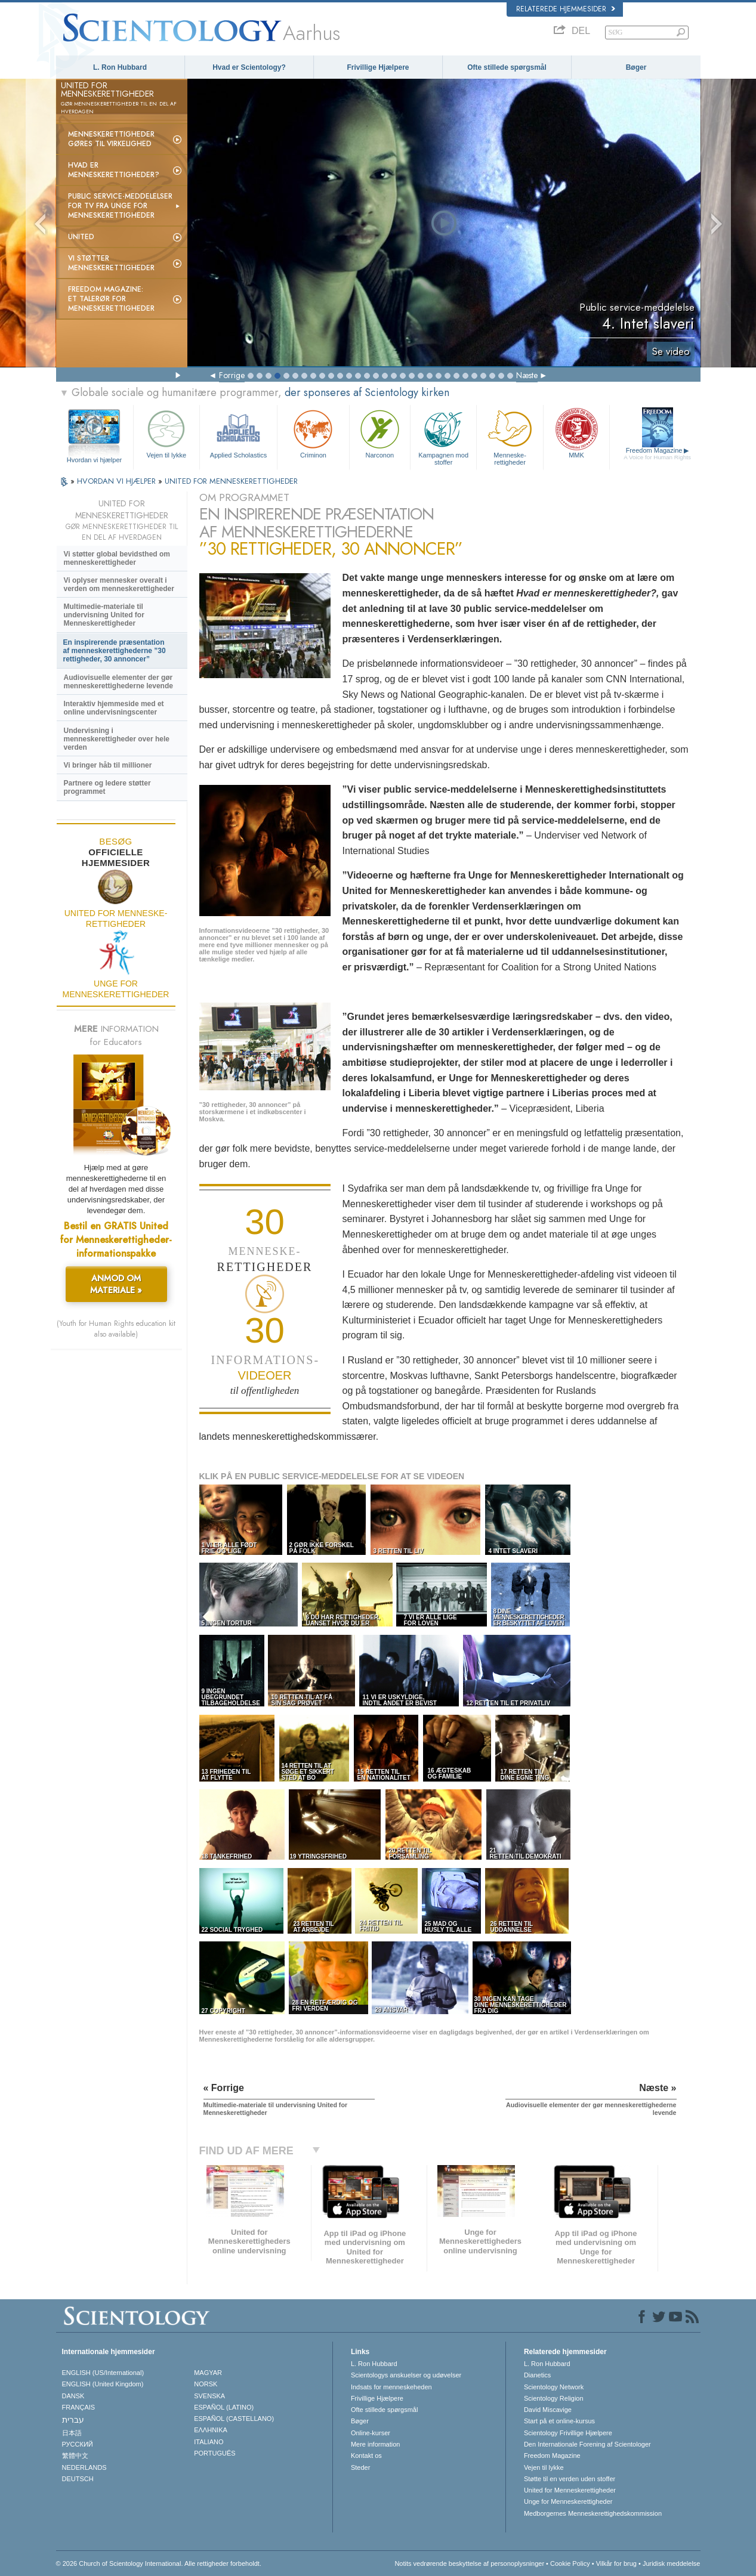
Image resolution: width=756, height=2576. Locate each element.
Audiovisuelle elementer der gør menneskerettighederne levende (118, 681)
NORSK (205, 2384)
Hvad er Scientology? (249, 67)
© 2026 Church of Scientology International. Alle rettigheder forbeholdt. (158, 2563)
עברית (73, 2420)
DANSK (73, 2395)
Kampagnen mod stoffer (443, 436)
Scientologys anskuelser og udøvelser (406, 2375)
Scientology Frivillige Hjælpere (568, 2432)
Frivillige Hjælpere (378, 67)
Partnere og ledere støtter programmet (107, 787)
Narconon (380, 433)
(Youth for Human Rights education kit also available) (116, 1329)
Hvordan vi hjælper (94, 459)
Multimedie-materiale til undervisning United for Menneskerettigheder (104, 614)
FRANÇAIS (78, 2407)
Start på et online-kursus (559, 2421)
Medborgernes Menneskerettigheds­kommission (593, 2513)
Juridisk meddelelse (672, 2563)
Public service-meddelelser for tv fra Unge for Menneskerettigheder (120, 206)
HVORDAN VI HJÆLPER (117, 481)
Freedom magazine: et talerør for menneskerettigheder (111, 299)
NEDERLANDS (84, 2467)
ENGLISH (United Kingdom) (103, 2384)
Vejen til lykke (166, 433)
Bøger (636, 67)
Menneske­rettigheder (509, 436)
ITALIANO (208, 2441)
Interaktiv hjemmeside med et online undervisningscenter (114, 708)
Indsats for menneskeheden (391, 2387)
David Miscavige (548, 2409)
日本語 (72, 2432)
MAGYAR (208, 2372)
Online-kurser (370, 2432)
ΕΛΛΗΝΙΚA (210, 2429)
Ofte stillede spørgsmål (507, 67)
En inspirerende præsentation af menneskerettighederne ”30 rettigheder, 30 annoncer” (114, 650)
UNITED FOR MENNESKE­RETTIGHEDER (231, 481)
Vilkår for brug (616, 2563)
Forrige (232, 375)
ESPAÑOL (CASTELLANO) (234, 2418)
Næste (527, 375)
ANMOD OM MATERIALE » (116, 1284)
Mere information (375, 2444)
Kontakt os (366, 2455)
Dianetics (537, 2375)
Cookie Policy (570, 2563)
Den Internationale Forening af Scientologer (587, 2444)
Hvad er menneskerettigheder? (113, 170)
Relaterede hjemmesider (565, 9)
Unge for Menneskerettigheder (568, 2501)
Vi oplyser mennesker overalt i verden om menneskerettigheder (119, 584)
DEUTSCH (78, 2478)
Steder (360, 2467)
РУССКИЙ (77, 2444)
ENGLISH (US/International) (103, 2372)
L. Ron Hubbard (120, 67)
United (81, 236)
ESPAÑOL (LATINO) (224, 2407)
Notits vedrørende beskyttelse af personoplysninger (469, 2563)
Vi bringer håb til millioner (108, 765)
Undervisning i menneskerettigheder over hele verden (116, 739)
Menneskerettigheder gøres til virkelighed (111, 139)
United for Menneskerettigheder (570, 2490)
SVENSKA (209, 2395)
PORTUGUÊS (214, 2453)
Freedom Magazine (657, 454)
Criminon (313, 433)
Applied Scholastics (238, 433)
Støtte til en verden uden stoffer (569, 2478)
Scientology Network (554, 2387)
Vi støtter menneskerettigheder (111, 263)
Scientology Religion (554, 2398)
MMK (576, 433)
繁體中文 (75, 2455)
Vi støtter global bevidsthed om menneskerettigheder (117, 558)
